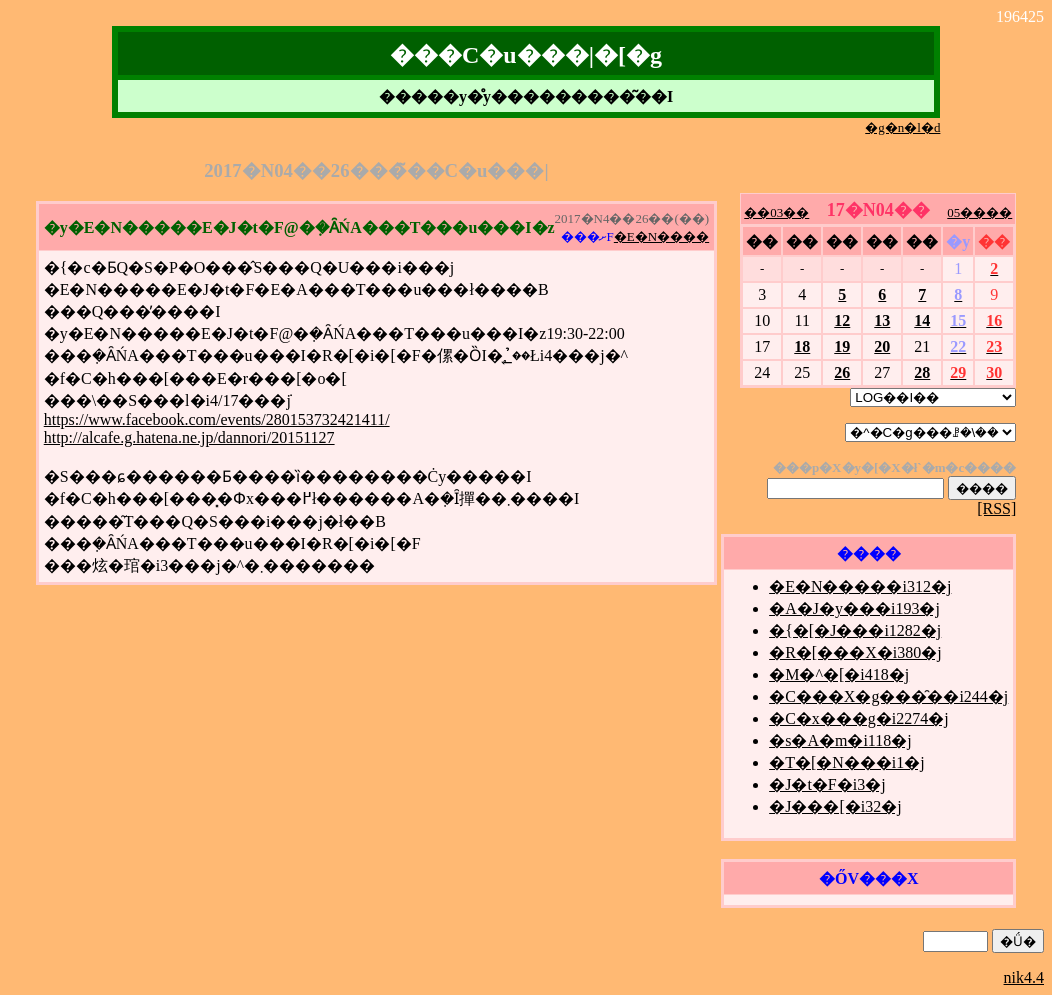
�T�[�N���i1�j (847, 762)
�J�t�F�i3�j (827, 784)
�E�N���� (661, 236)
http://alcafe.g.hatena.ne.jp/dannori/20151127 (189, 437)
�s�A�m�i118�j (840, 740)
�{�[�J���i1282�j (855, 630)
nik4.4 (1024, 977)
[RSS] (996, 508)
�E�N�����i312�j (860, 586)
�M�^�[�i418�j (839, 674)
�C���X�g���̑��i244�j (888, 696)
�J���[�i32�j (835, 806)
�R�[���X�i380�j (855, 652)
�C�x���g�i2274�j (859, 718)
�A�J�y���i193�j (854, 608)
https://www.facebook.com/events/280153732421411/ (217, 419)
